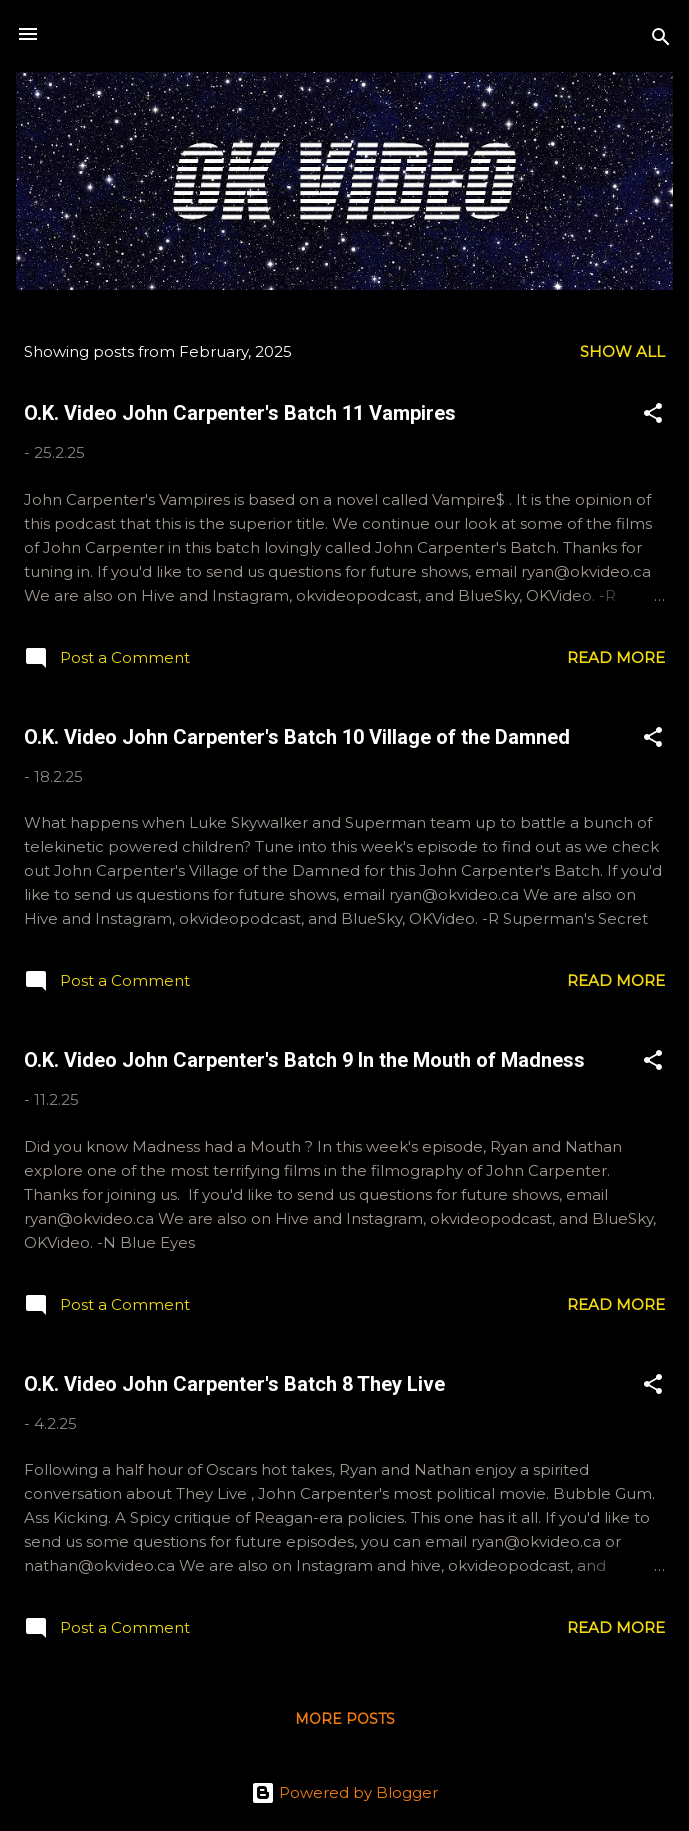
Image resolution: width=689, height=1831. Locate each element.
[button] (653, 416)
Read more (616, 657)
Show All (622, 351)
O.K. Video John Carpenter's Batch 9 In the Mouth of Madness (304, 1060)
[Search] (661, 40)
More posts (345, 1719)
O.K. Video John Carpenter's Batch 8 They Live (234, 1384)
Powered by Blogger (344, 1792)
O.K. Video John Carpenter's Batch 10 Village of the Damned (297, 737)
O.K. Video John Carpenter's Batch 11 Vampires (240, 413)
